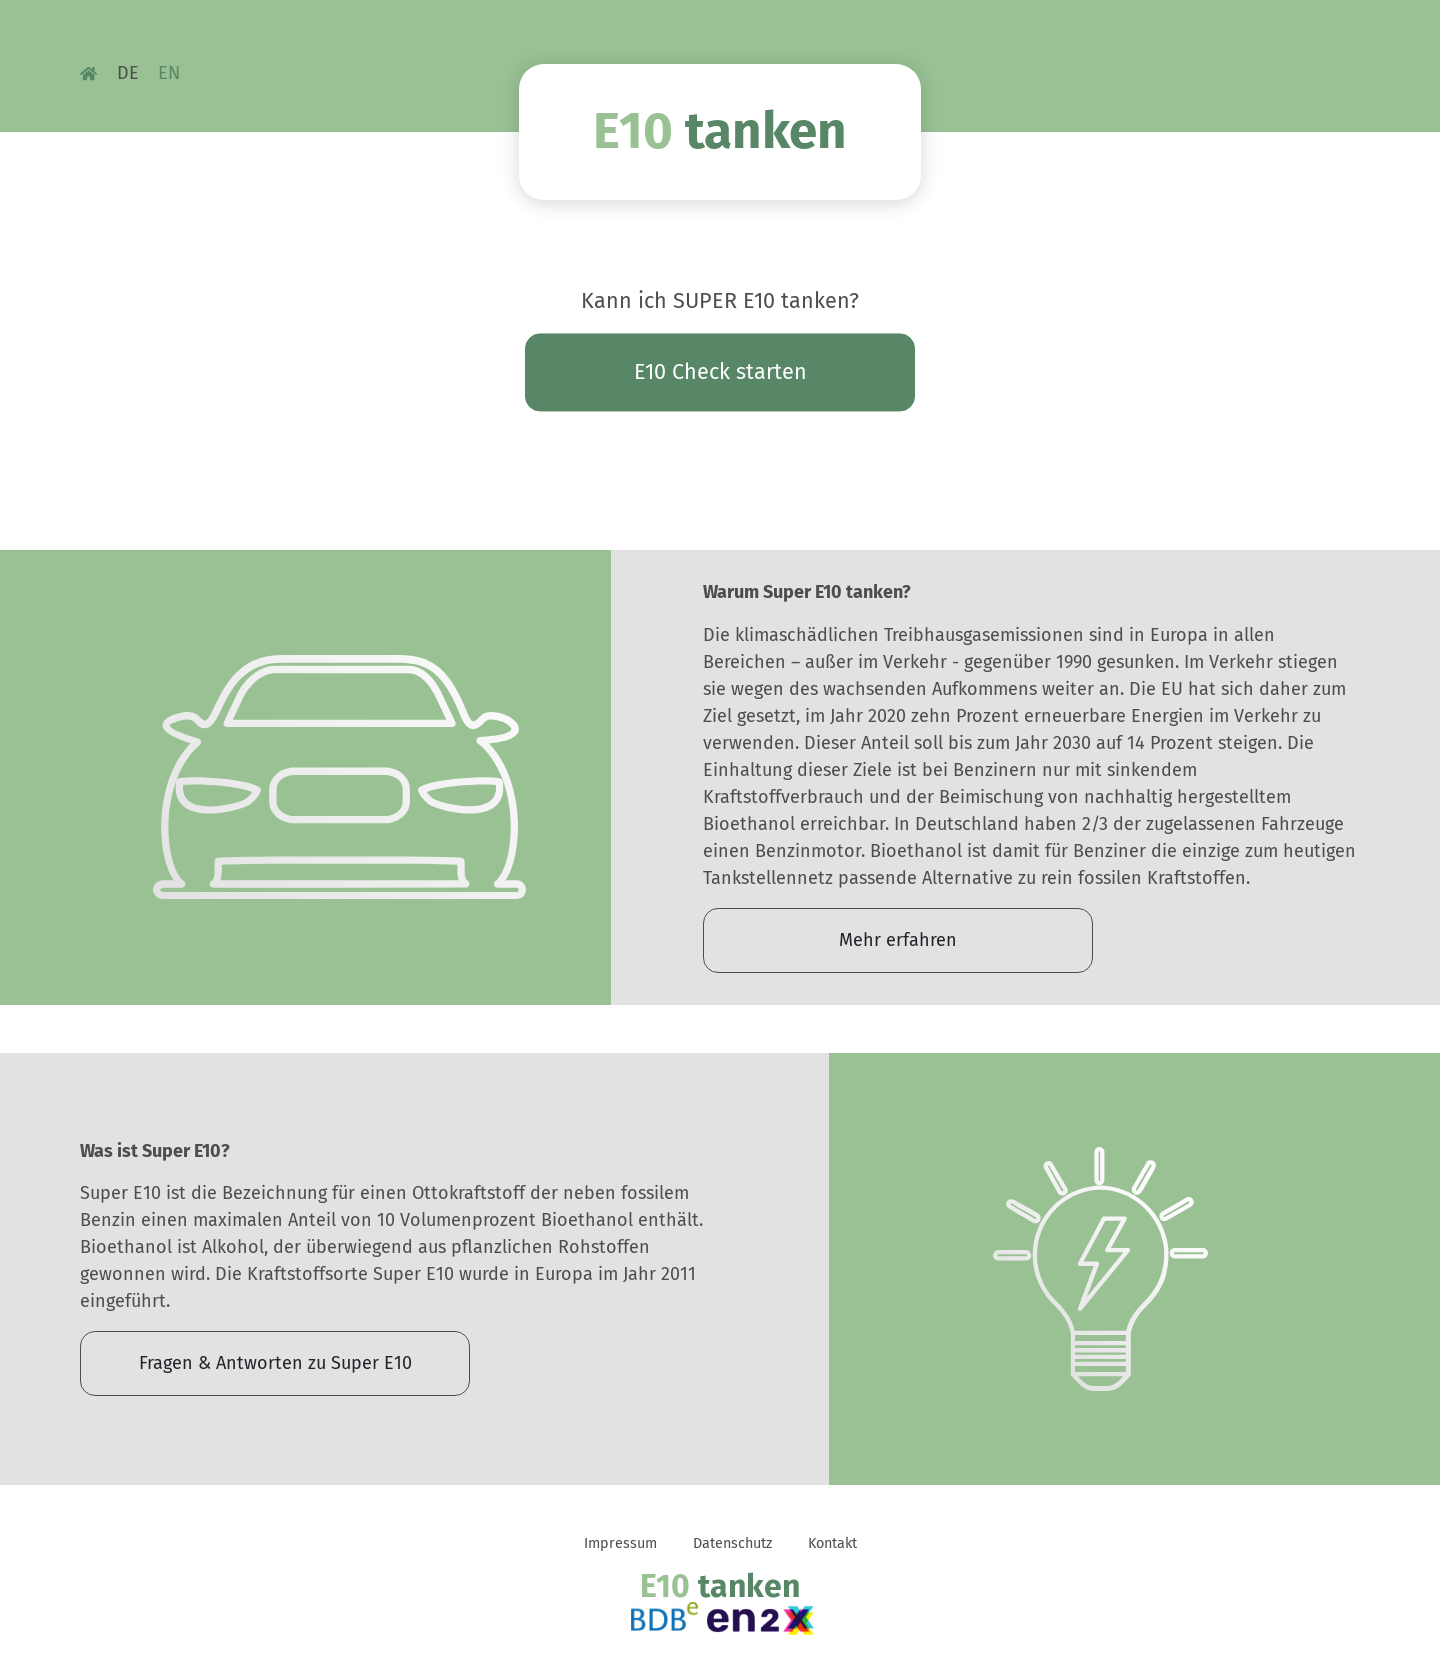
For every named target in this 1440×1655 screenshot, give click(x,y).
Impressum (620, 1543)
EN (169, 73)
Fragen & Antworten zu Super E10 (275, 1363)
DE (128, 73)
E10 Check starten (720, 372)
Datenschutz (732, 1543)
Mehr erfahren (898, 940)
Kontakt (832, 1543)
